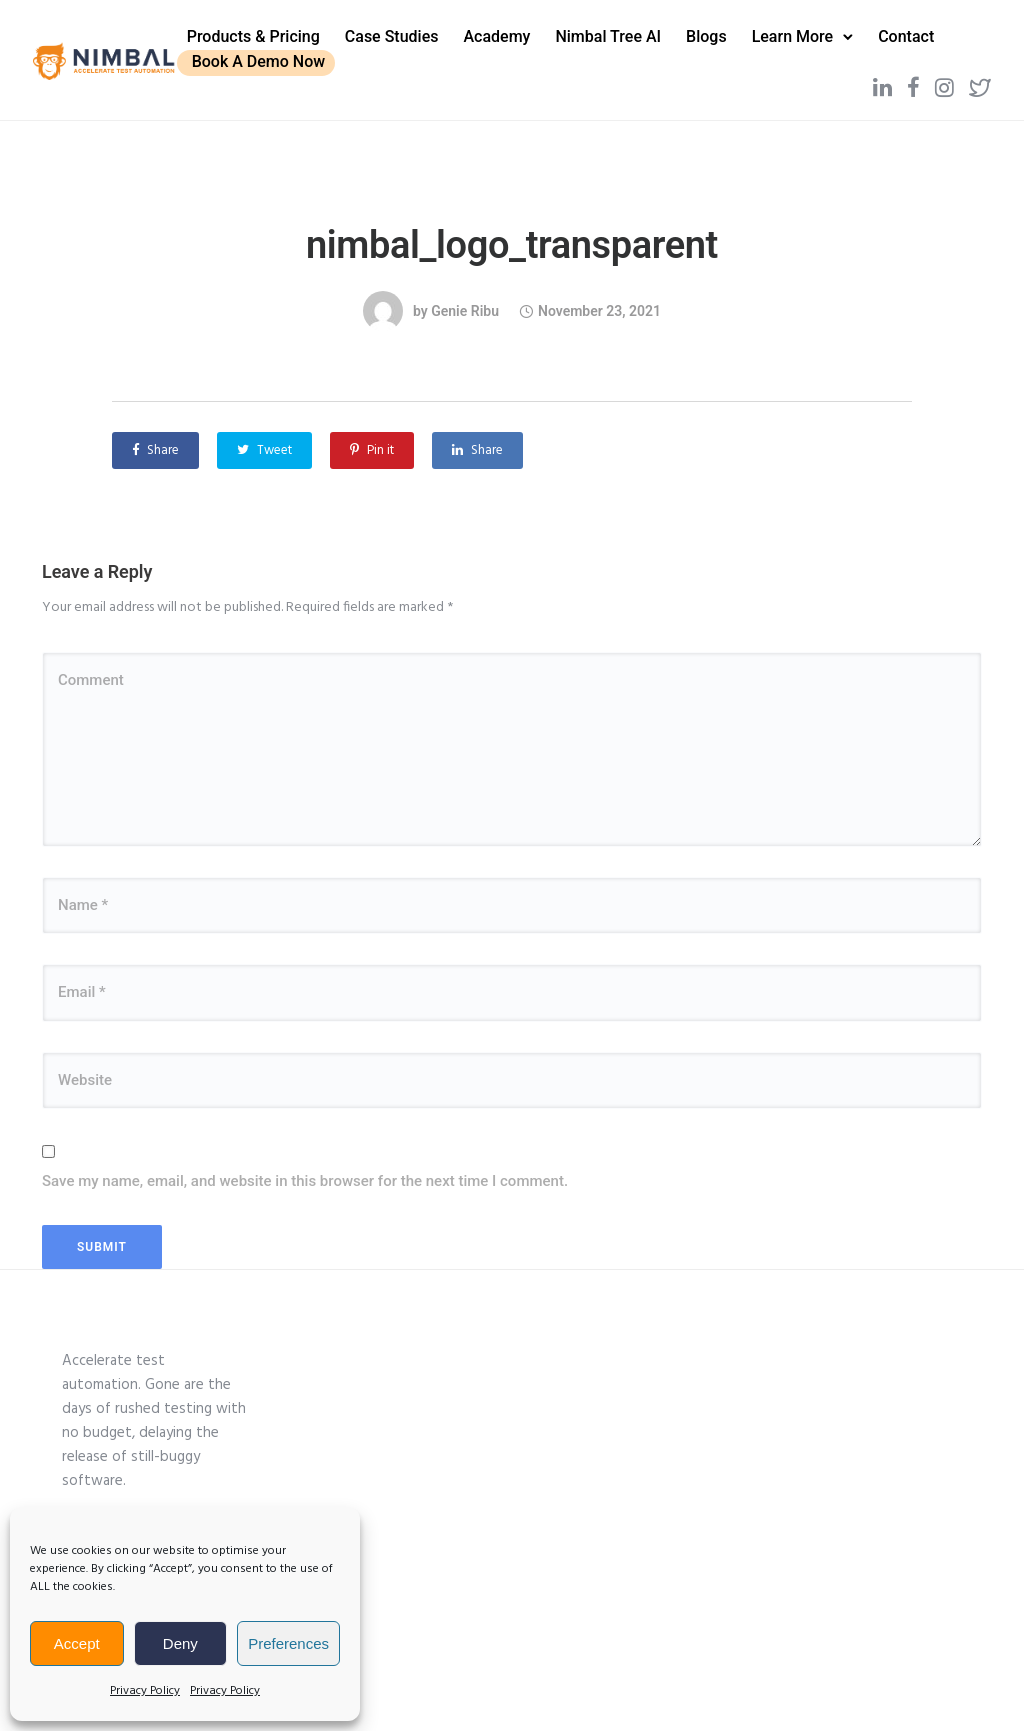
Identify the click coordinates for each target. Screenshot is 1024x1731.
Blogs (726, 31)
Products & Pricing (273, 31)
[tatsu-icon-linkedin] (853, 82)
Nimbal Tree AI (629, 31)
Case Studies (412, 31)
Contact (235, 57)
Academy (517, 31)
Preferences (288, 1643)
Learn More (813, 31)
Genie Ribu (465, 299)
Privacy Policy (145, 1691)
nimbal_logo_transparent (512, 233)
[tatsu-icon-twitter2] (951, 82)
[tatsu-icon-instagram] (915, 82)
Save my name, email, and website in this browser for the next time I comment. (305, 1170)
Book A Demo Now (359, 57)
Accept (77, 1643)
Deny (180, 1643)
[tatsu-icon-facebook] (884, 82)
